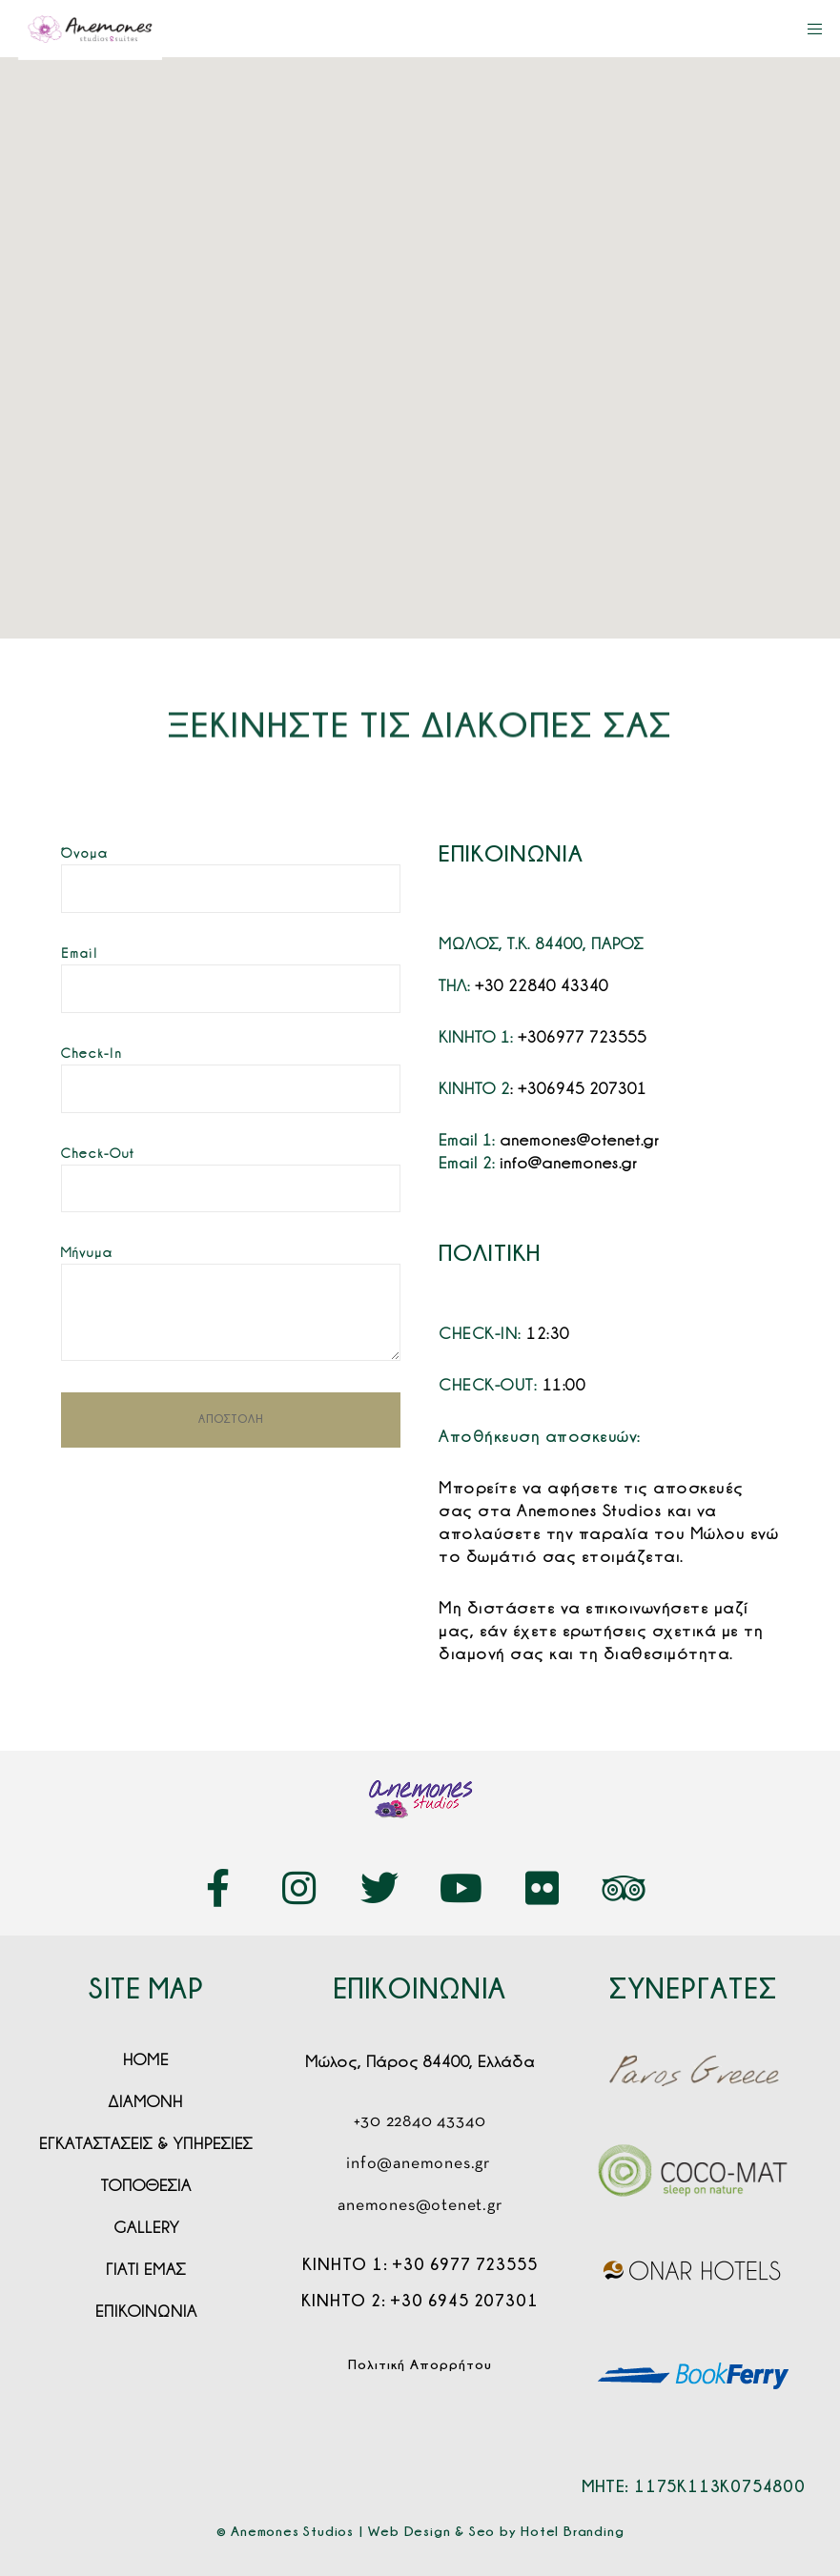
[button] (413, 306)
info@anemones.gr (568, 1162)
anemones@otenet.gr (579, 1139)
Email (79, 953)
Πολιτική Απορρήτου (420, 2364)
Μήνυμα (87, 1252)
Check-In (92, 1053)
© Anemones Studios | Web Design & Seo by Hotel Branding (420, 2531)
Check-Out (97, 1153)
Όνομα (84, 853)
